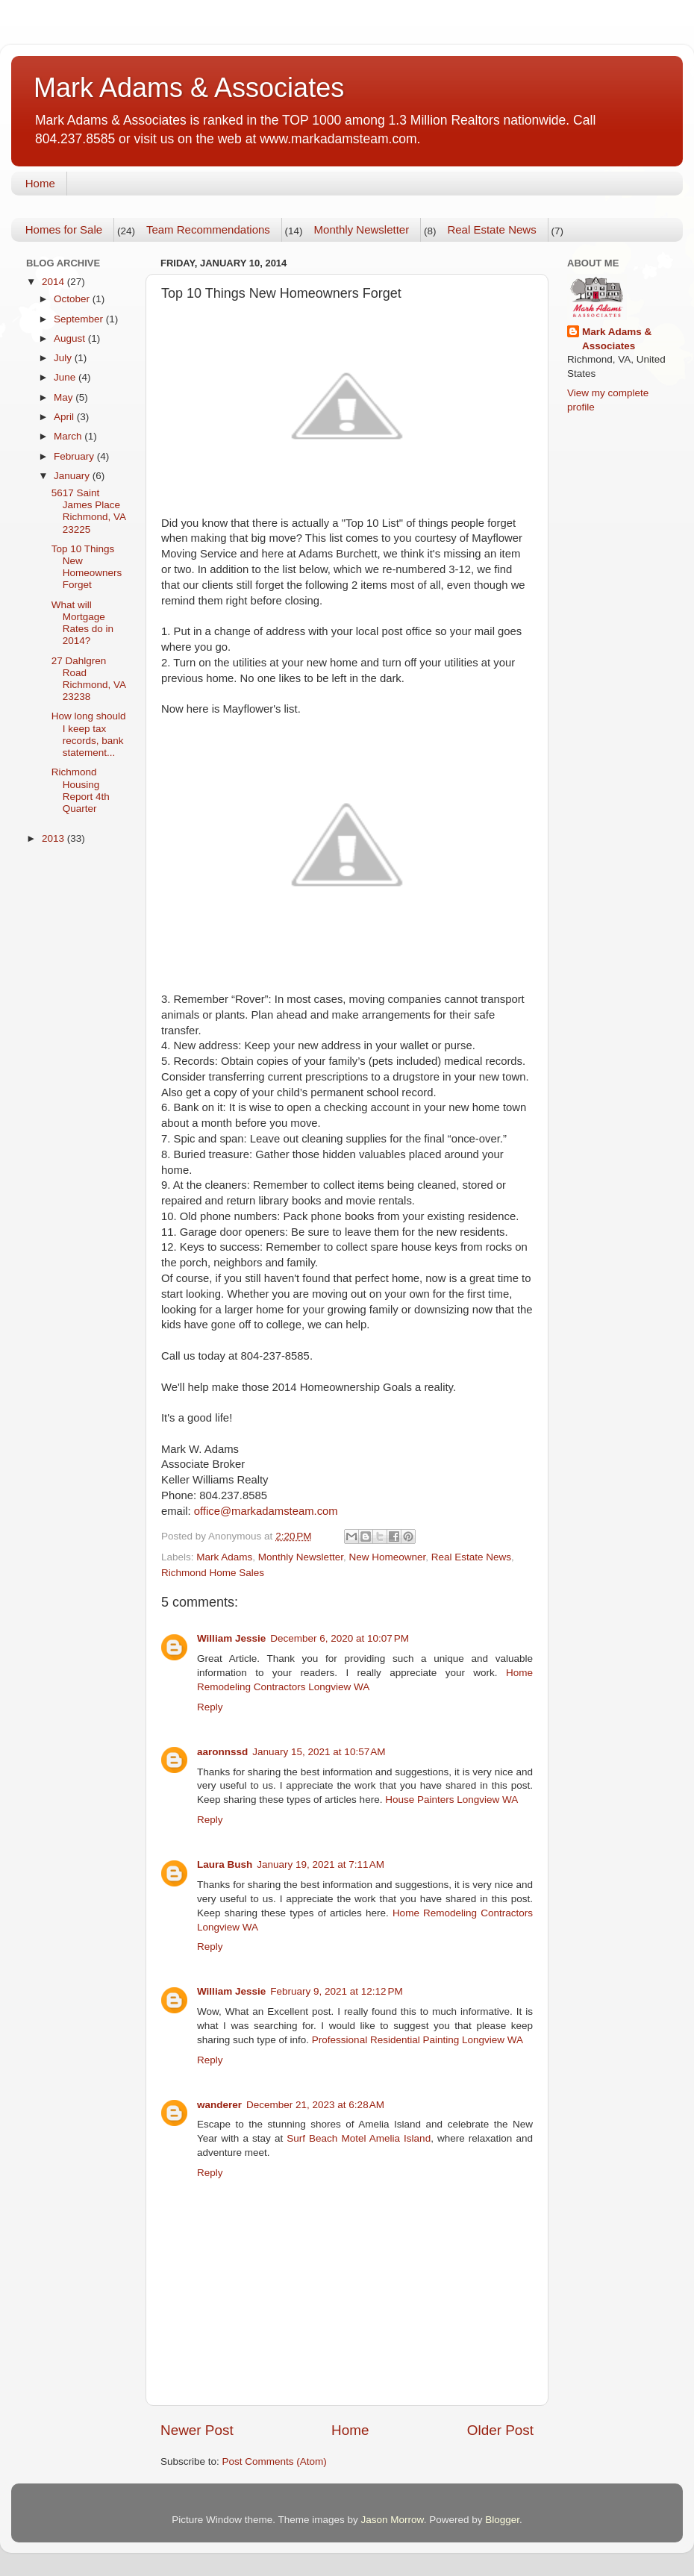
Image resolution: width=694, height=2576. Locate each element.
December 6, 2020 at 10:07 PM (339, 1638)
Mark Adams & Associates (189, 87)
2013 (54, 838)
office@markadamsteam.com (266, 1511)
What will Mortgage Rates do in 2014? (82, 623)
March (69, 436)
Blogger (502, 2519)
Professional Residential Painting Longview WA (417, 2039)
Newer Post (197, 2430)
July (64, 357)
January (73, 475)
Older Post (500, 2430)
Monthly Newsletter (362, 229)
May (64, 397)
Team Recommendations (208, 229)
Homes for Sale (63, 229)
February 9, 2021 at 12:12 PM (336, 1991)
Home (40, 183)
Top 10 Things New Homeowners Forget (86, 567)
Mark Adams (224, 1557)
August (71, 338)
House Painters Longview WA (451, 1799)
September (80, 319)
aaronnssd (222, 1751)
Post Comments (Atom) (274, 2461)
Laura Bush (224, 1864)
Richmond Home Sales (212, 1572)
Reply (210, 1707)
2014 (54, 281)
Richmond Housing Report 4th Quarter (80, 790)
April (65, 416)
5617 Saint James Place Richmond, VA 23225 (88, 511)
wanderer (219, 2104)
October (73, 298)
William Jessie (231, 1638)
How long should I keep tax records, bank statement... (88, 734)
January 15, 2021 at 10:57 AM (318, 1751)
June (66, 377)
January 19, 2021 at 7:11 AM (320, 1864)
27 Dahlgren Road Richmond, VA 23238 (88, 679)
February (75, 456)
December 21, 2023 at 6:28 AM (315, 2104)
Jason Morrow (392, 2519)
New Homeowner (386, 1557)
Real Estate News (491, 229)
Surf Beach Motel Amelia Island (359, 2138)
